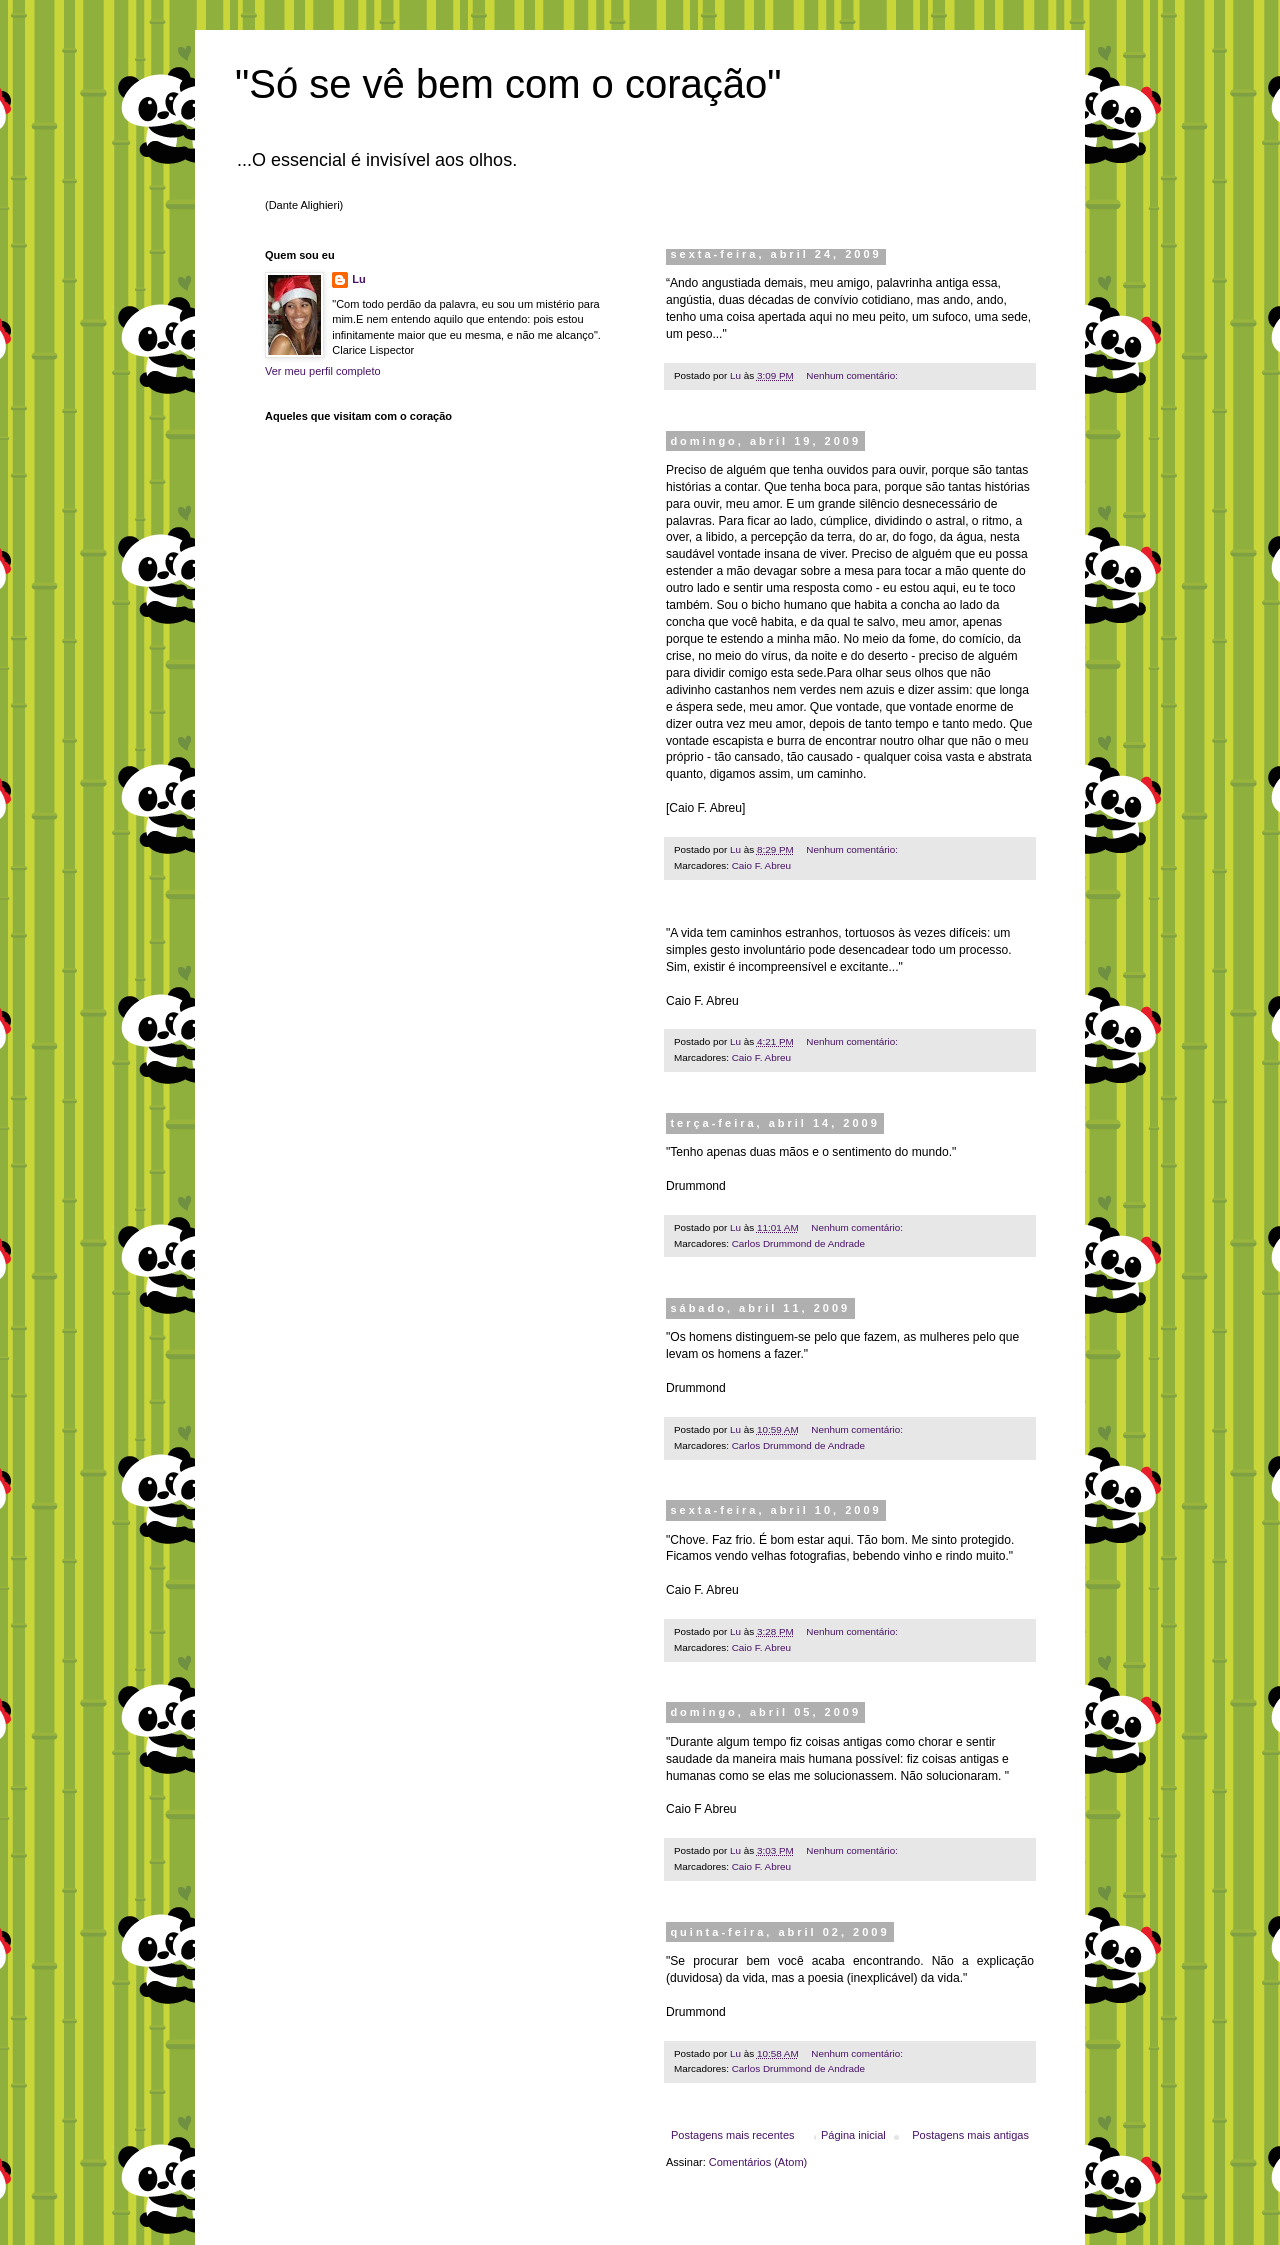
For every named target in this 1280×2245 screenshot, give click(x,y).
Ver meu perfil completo (323, 371)
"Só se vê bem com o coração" (508, 84)
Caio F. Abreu (761, 865)
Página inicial (853, 2135)
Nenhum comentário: (853, 375)
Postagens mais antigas (970, 2135)
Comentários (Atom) (758, 2162)
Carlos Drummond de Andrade (798, 1243)
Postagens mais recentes (733, 2135)
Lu (358, 279)
